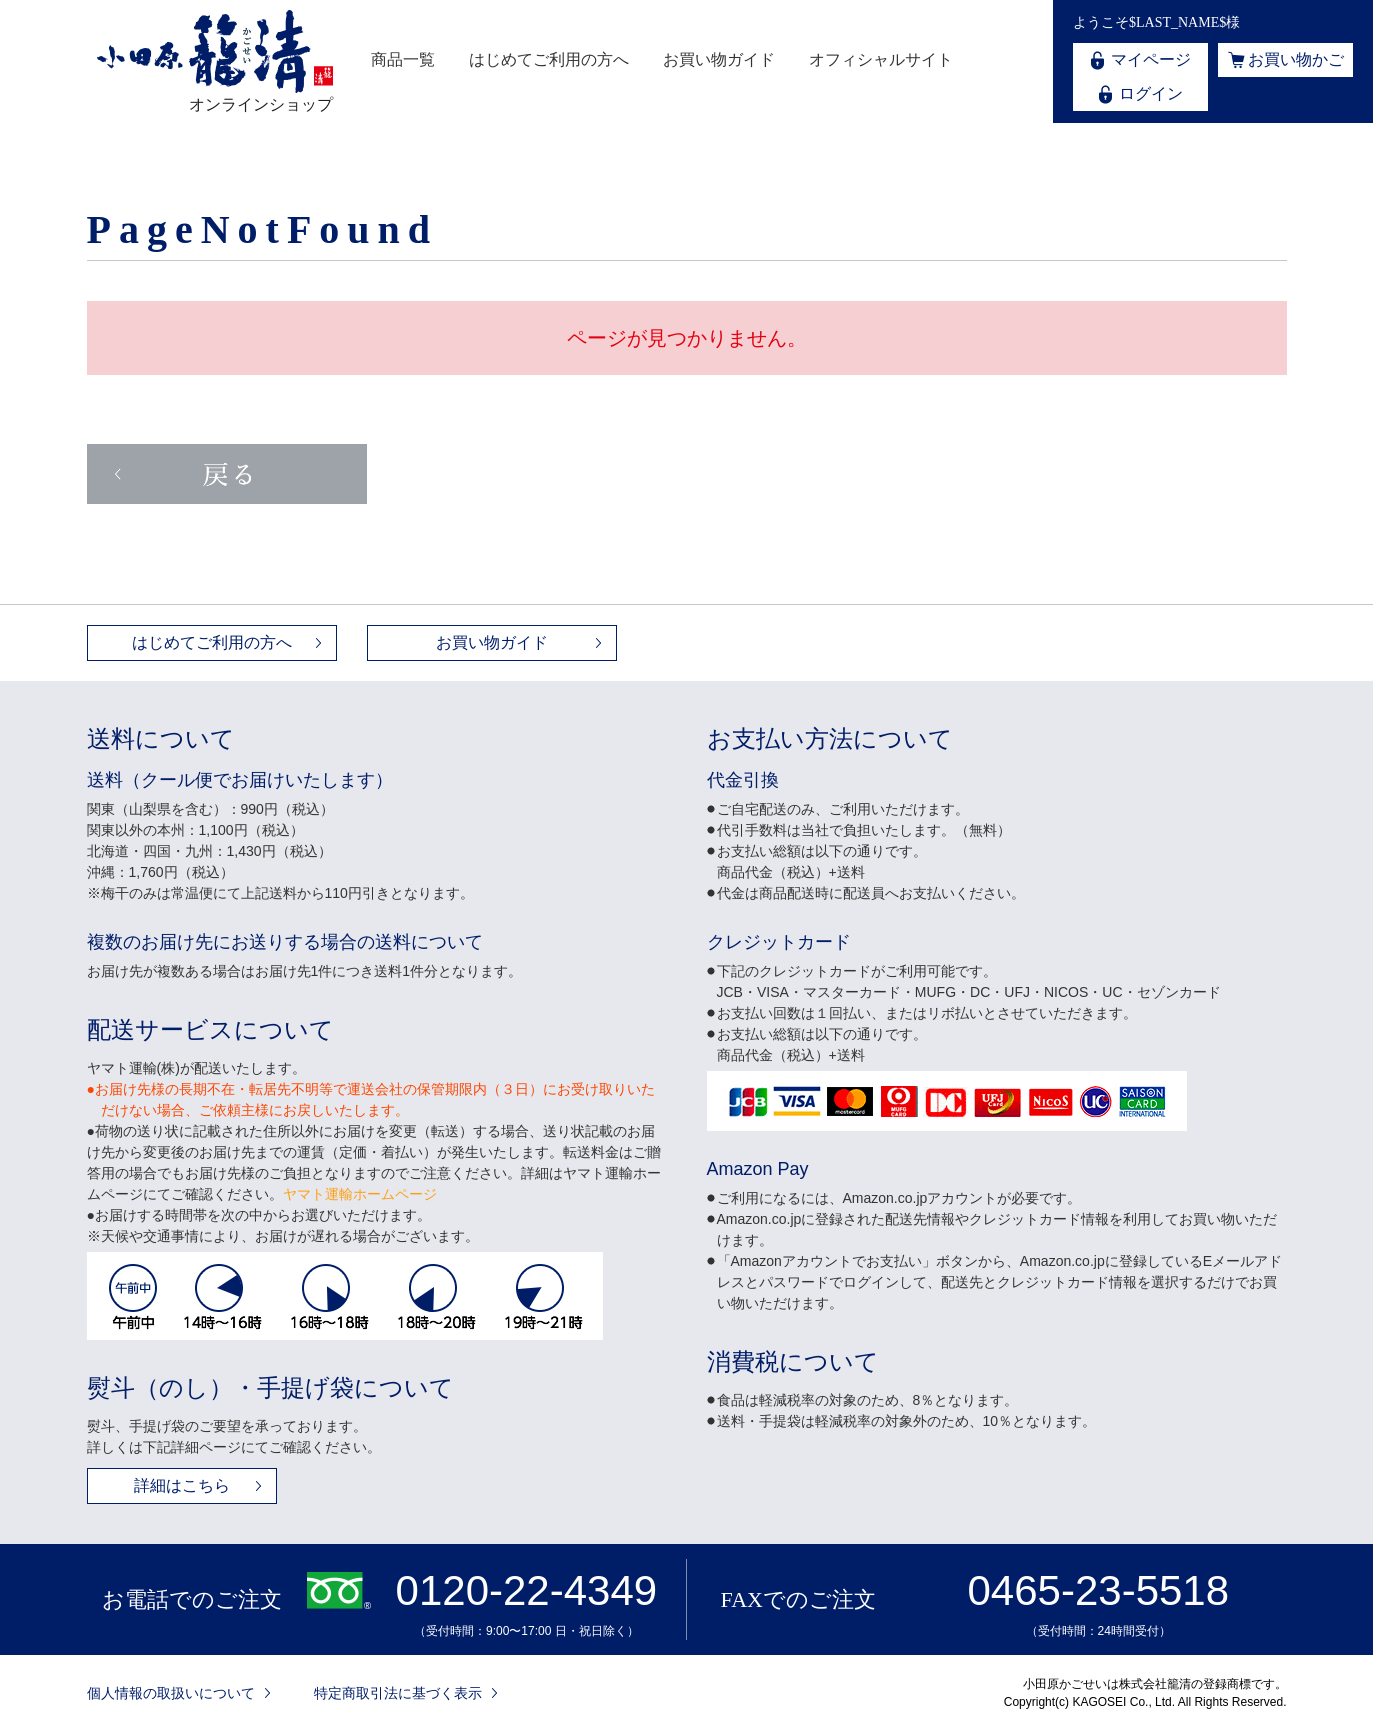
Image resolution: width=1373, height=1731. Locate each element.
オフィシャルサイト (881, 59)
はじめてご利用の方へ (549, 59)
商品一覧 (403, 59)
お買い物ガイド (719, 59)
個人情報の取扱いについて (171, 1693)
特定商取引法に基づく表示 (398, 1693)
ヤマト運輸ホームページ (360, 1194)
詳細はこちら (182, 1485)
